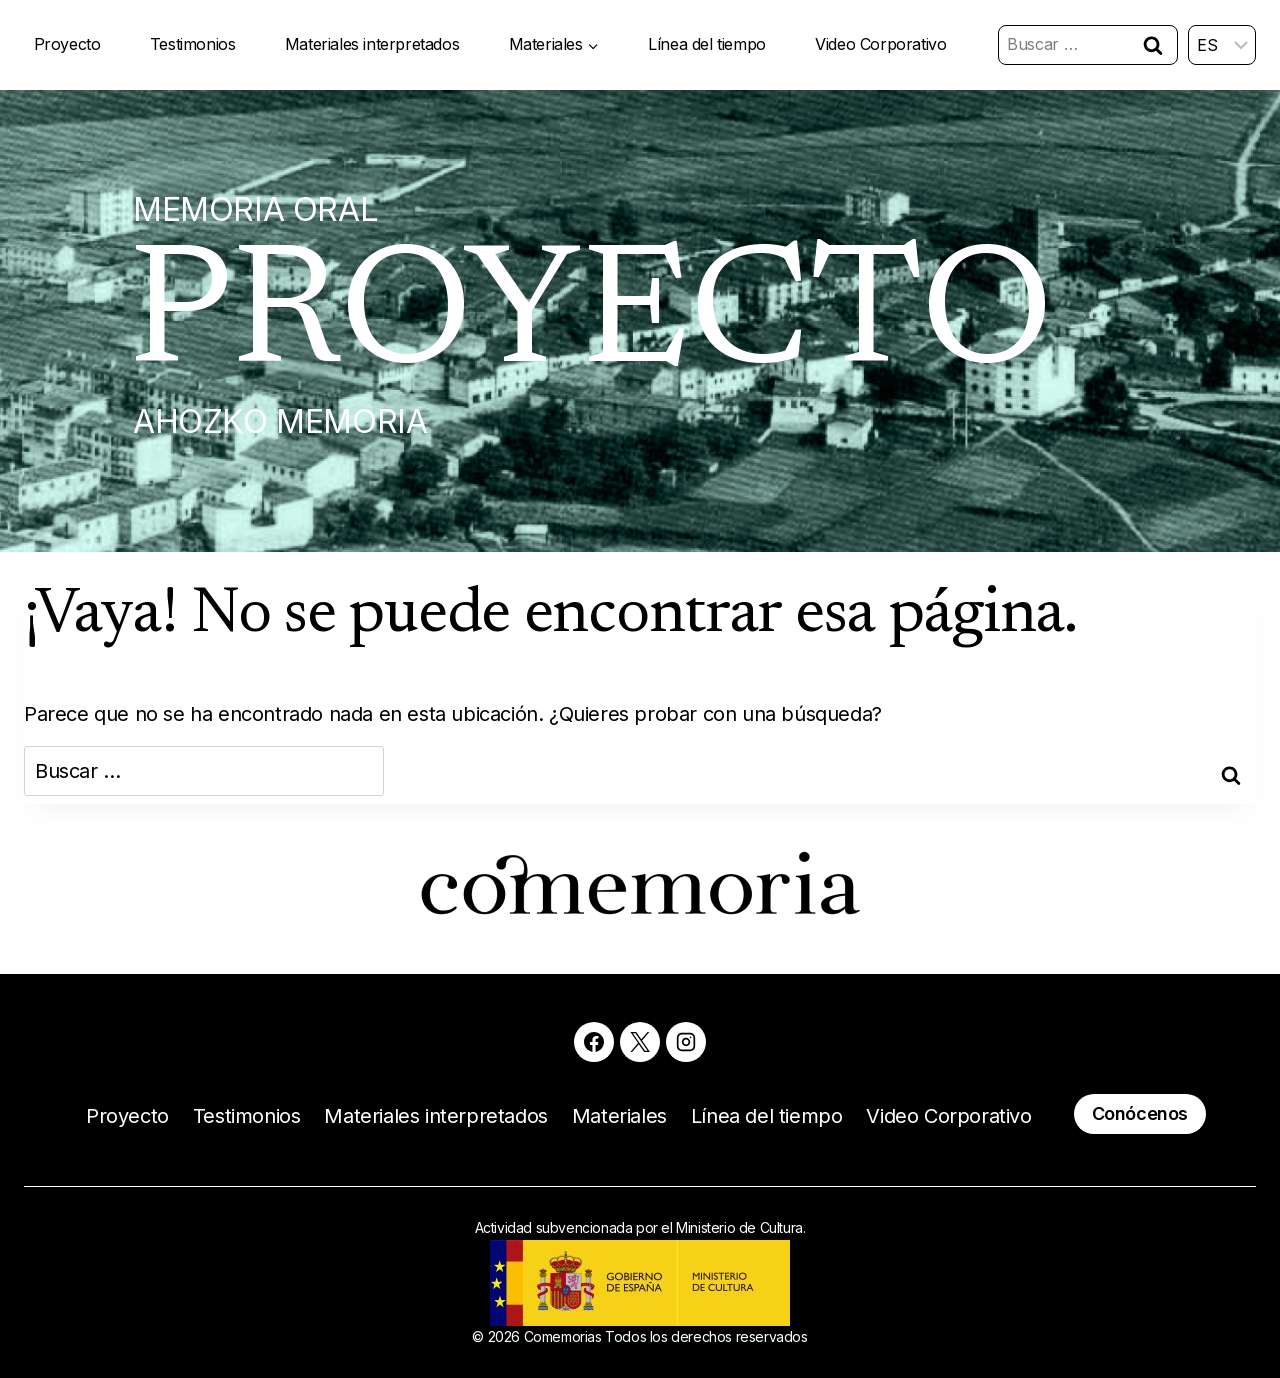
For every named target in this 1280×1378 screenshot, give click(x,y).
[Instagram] (686, 1042)
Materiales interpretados (372, 44)
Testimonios (193, 44)
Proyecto (67, 44)
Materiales (619, 1116)
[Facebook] (594, 1042)
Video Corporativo (880, 44)
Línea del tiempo (707, 44)
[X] (640, 1042)
